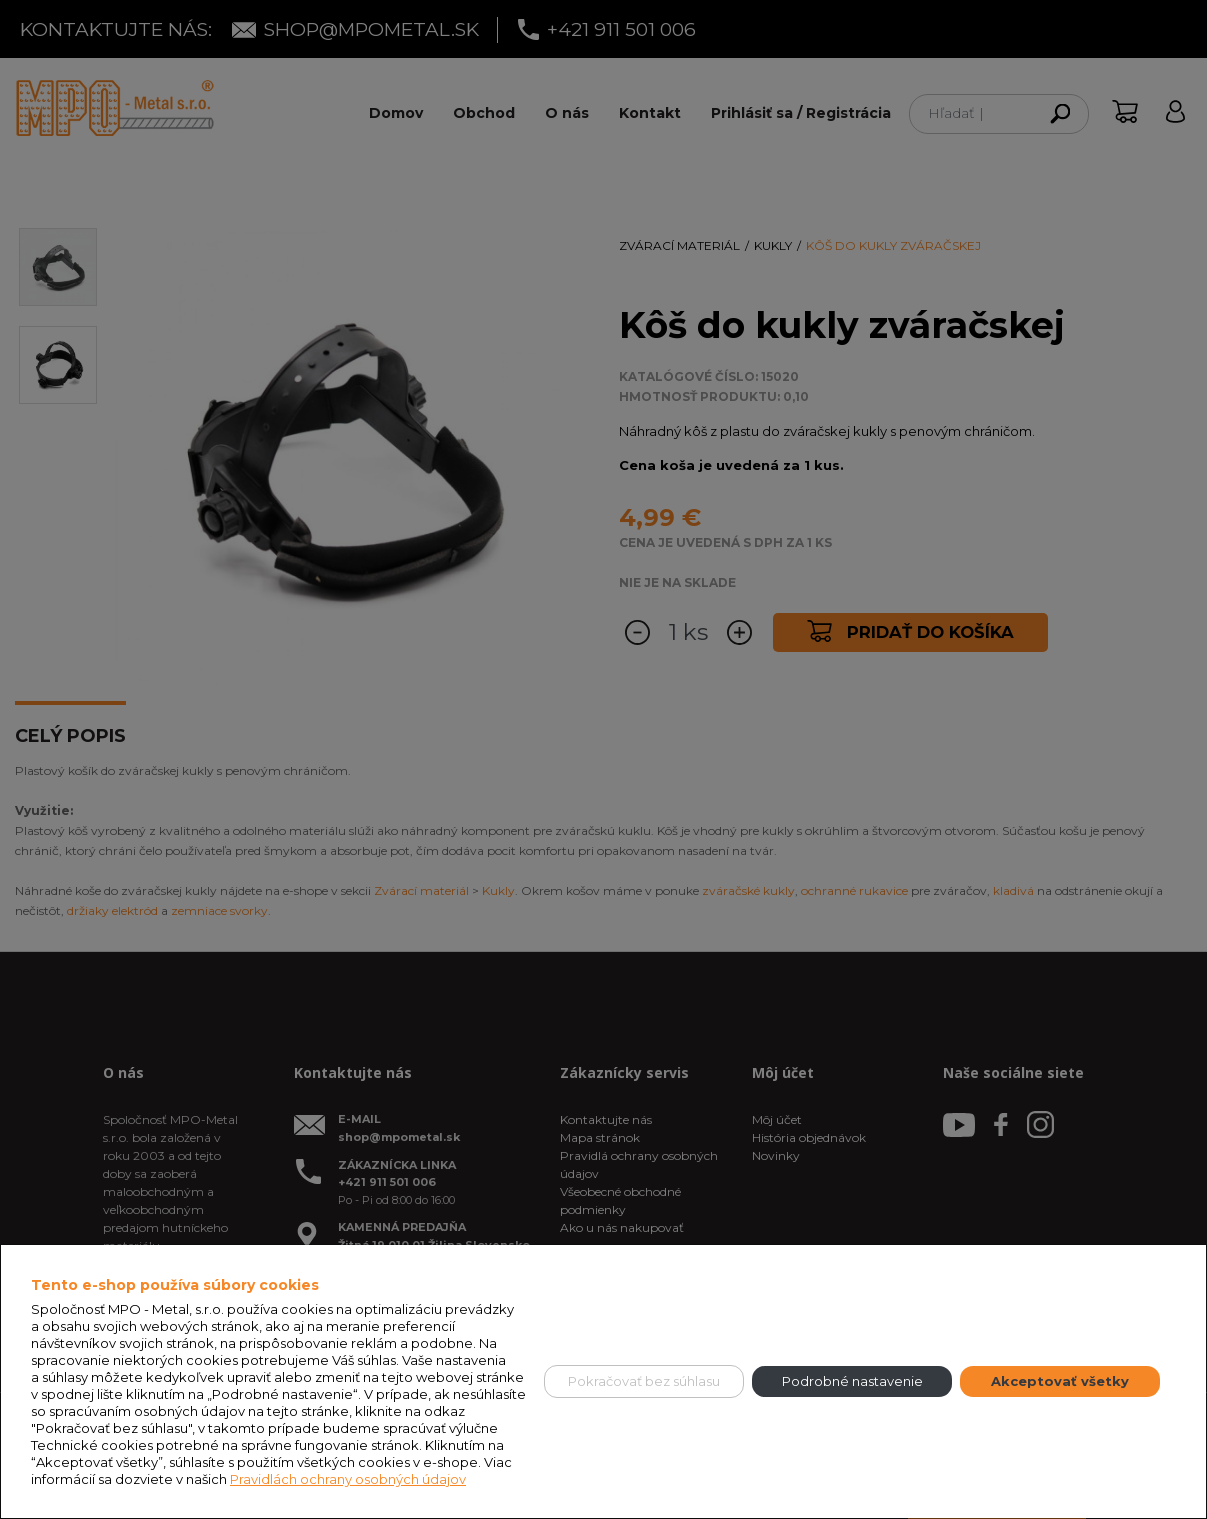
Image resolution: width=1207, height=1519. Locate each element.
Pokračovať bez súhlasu (644, 1381)
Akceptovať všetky (1060, 1381)
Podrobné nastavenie (852, 1381)
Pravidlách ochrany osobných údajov (348, 1479)
